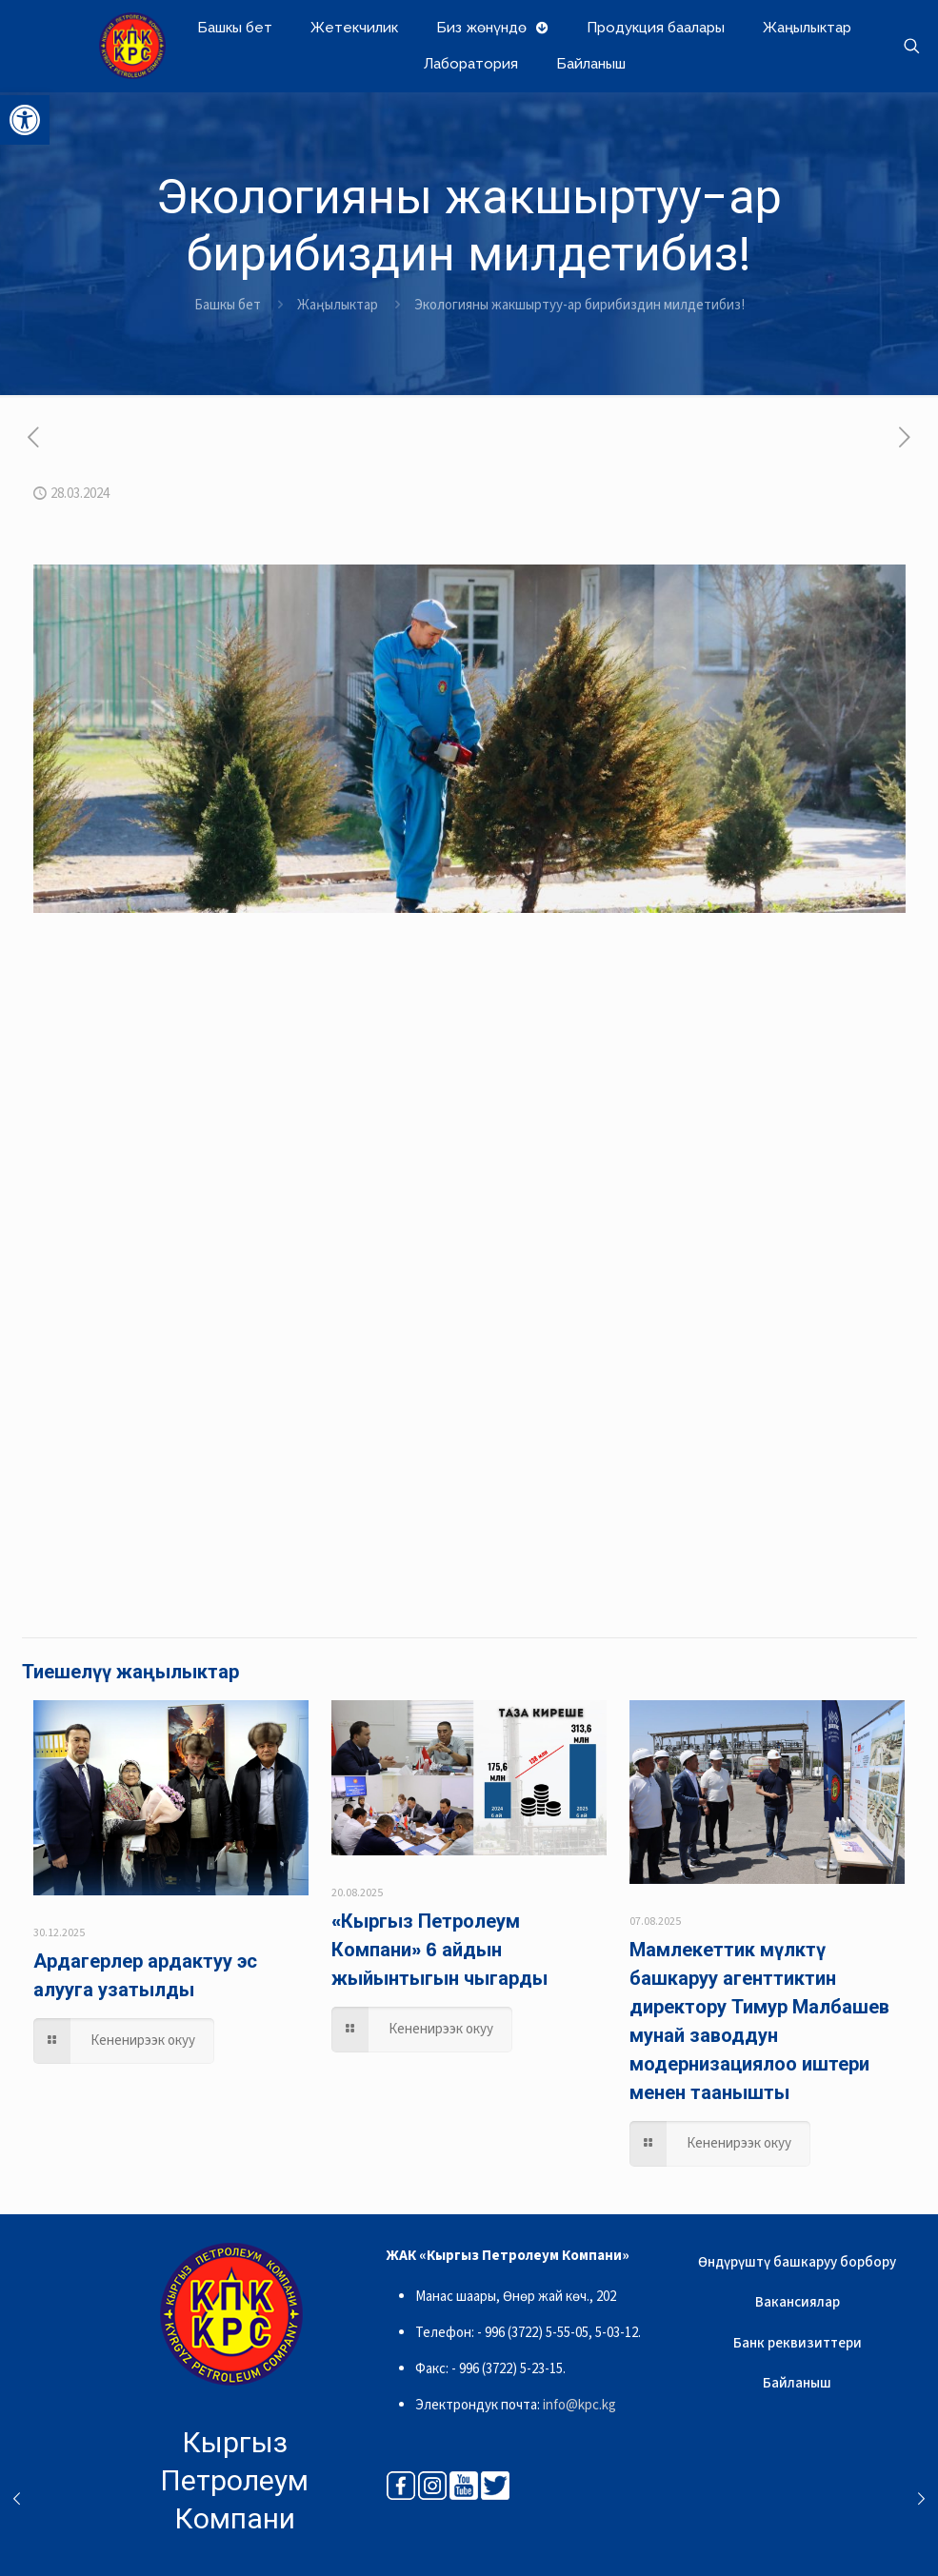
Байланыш (797, 2383)
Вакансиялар (797, 2302)
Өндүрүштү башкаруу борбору (797, 2262)
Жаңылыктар (337, 305)
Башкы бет (227, 305)
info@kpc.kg (579, 2405)
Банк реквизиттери (797, 2343)
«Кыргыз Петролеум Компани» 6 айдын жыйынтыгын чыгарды (439, 1949)
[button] (25, 120)
